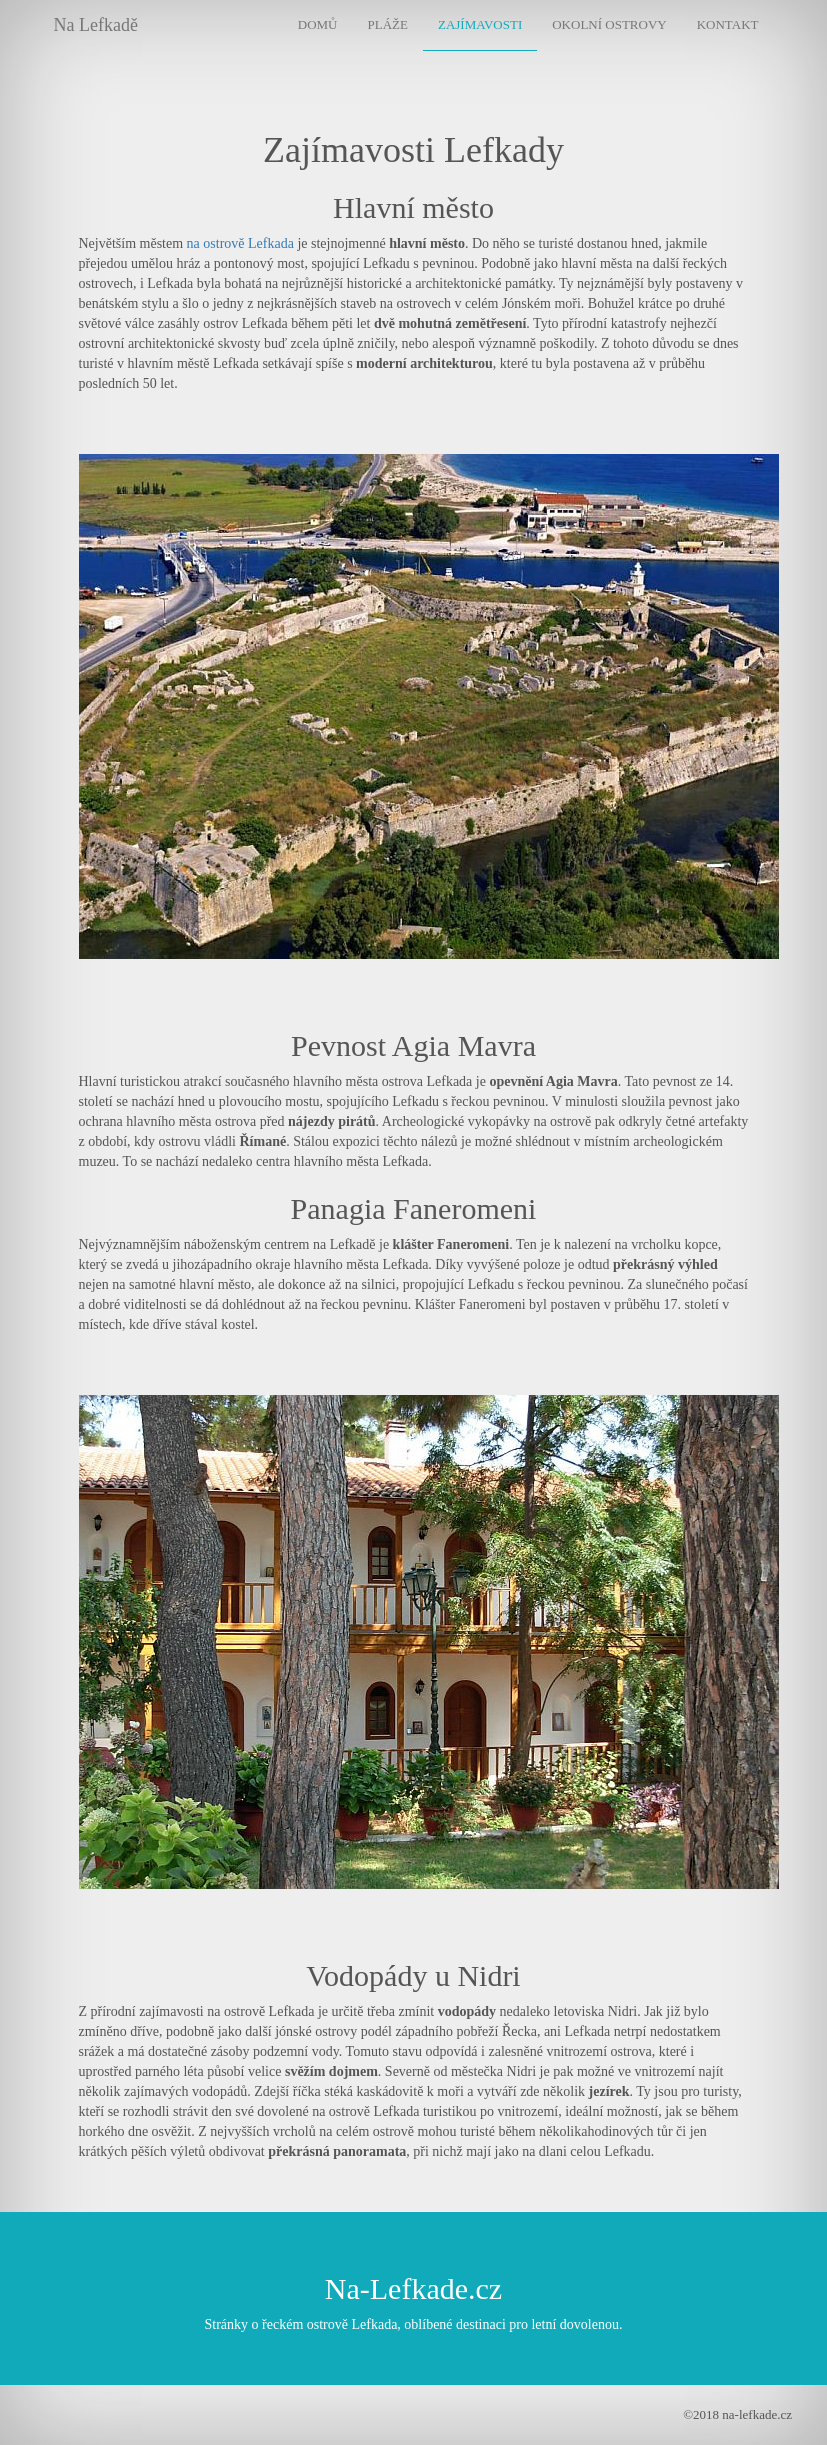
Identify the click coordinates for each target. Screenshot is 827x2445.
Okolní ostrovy (609, 24)
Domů (318, 24)
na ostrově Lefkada (240, 243)
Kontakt (728, 24)
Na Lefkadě (96, 25)
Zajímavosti (480, 24)
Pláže (388, 24)
